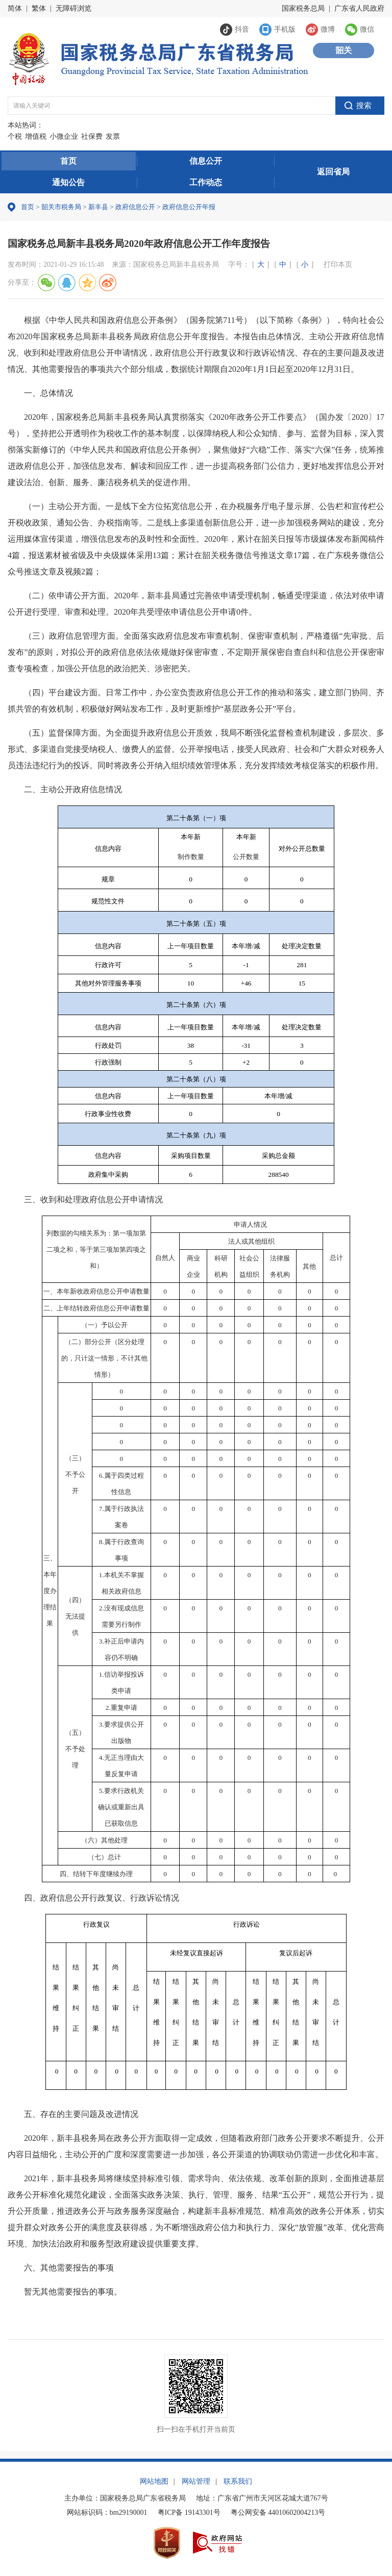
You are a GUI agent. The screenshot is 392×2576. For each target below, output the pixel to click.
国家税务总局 (303, 8)
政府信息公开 (135, 207)
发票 (113, 136)
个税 (15, 136)
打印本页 (338, 264)
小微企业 (64, 136)
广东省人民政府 (359, 8)
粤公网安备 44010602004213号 (278, 2512)
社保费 (92, 136)
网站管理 (196, 2481)
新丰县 (98, 207)
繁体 (39, 8)
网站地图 (154, 2481)
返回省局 (333, 171)
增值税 (35, 136)
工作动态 (205, 182)
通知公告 (68, 182)
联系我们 (238, 2481)
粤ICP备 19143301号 (189, 2512)
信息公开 (205, 161)
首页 (68, 161)
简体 (15, 8)
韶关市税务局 (61, 207)
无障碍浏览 (73, 8)
